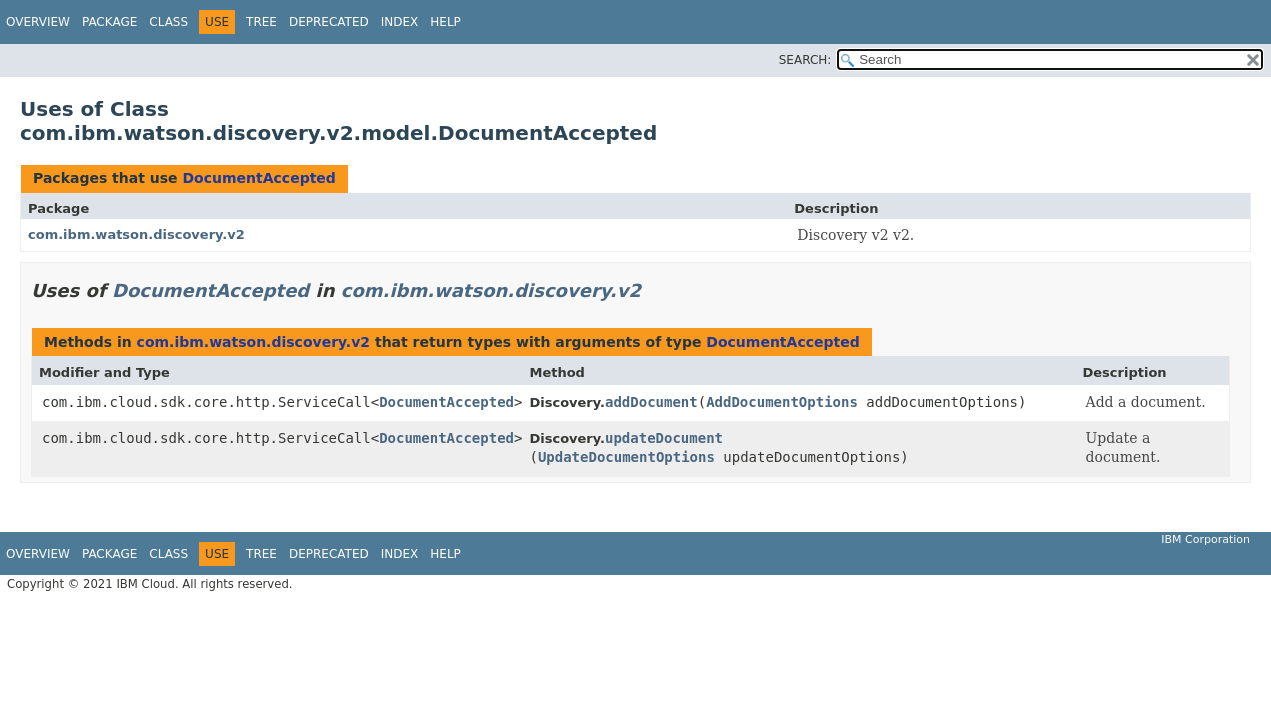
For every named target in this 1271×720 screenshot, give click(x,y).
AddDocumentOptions (782, 402)
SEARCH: (805, 60)
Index (400, 22)
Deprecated (329, 22)
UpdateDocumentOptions (626, 457)
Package (109, 22)
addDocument (651, 402)
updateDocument (664, 438)
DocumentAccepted (258, 178)
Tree (261, 22)
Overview (38, 22)
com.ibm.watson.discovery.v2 (136, 234)
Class (168, 22)
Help (445, 22)
